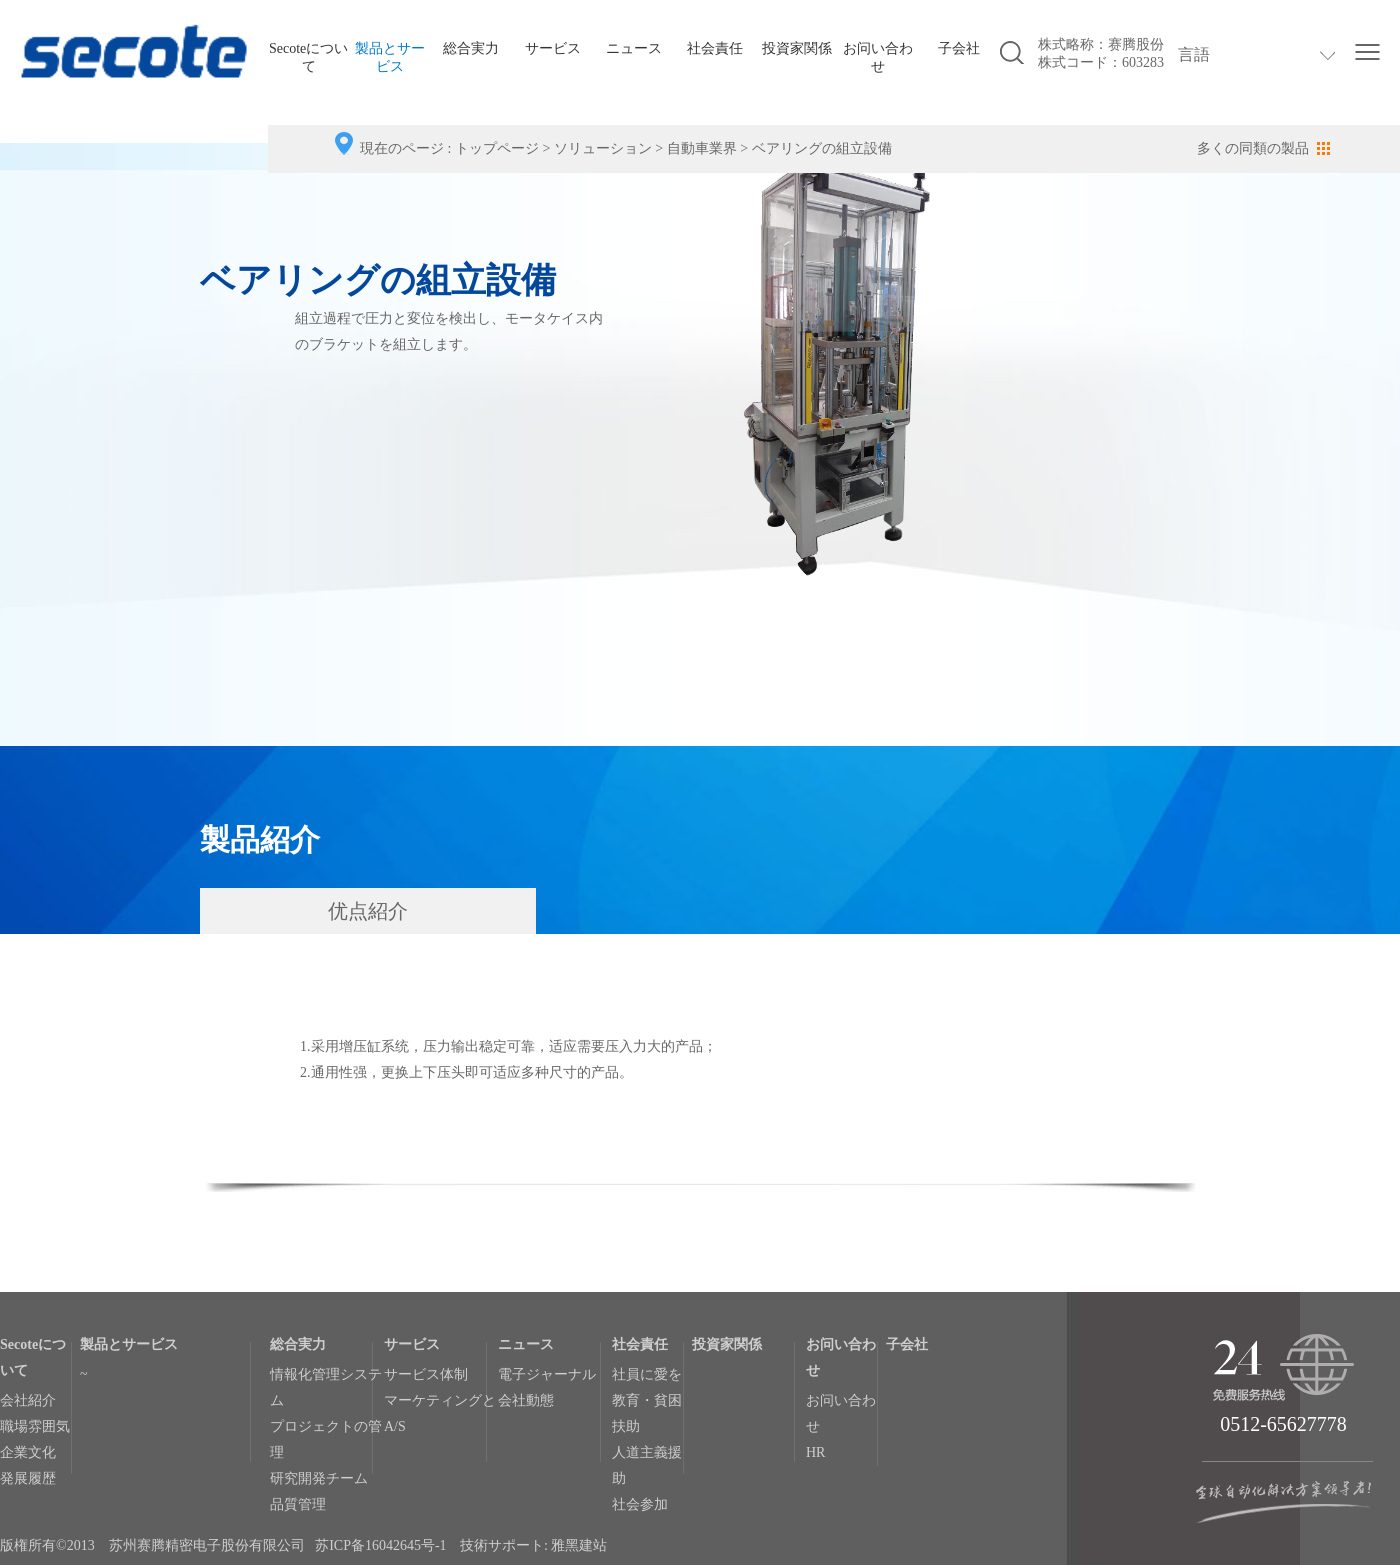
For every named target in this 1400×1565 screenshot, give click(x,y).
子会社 (959, 48)
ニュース (634, 48)
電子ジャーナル (547, 1374)
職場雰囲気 (35, 1426)
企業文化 (28, 1452)
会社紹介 (28, 1400)
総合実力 (471, 48)
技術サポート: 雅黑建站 (533, 1545)
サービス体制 (426, 1374)
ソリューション (603, 148)
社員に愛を (647, 1374)
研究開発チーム (319, 1478)
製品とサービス (390, 57)
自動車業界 (702, 148)
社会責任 (715, 48)
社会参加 (640, 1504)
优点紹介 (368, 911)
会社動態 (526, 1400)
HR (815, 1452)
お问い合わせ (878, 57)
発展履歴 (28, 1478)
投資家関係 (797, 48)
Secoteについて (308, 57)
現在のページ (402, 148)
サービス (553, 48)
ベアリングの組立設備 (822, 148)
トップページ (497, 148)
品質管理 (298, 1504)
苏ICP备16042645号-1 (380, 1545)
